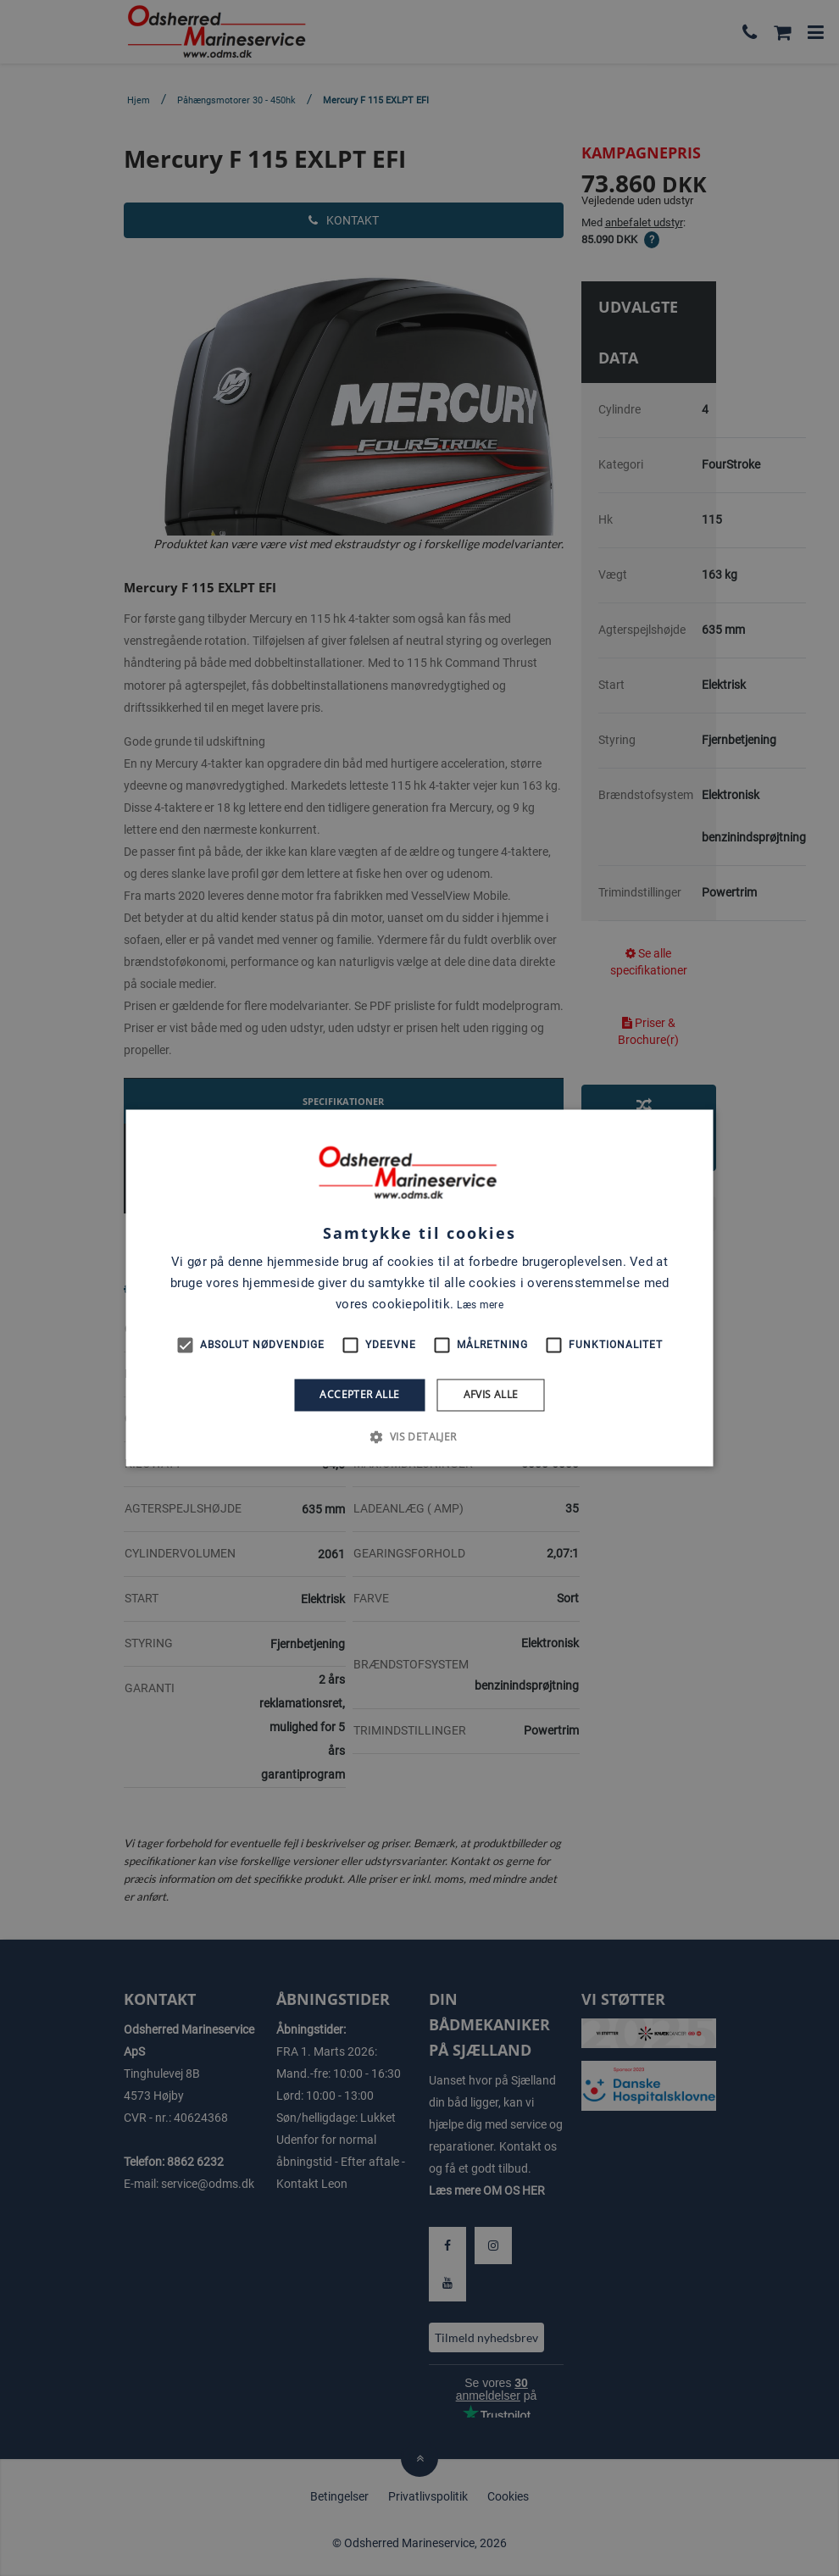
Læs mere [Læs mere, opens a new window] (480, 1305)
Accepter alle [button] (359, 1394)
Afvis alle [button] (491, 1394)
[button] (419, 1437)
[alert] (419, 1288)
